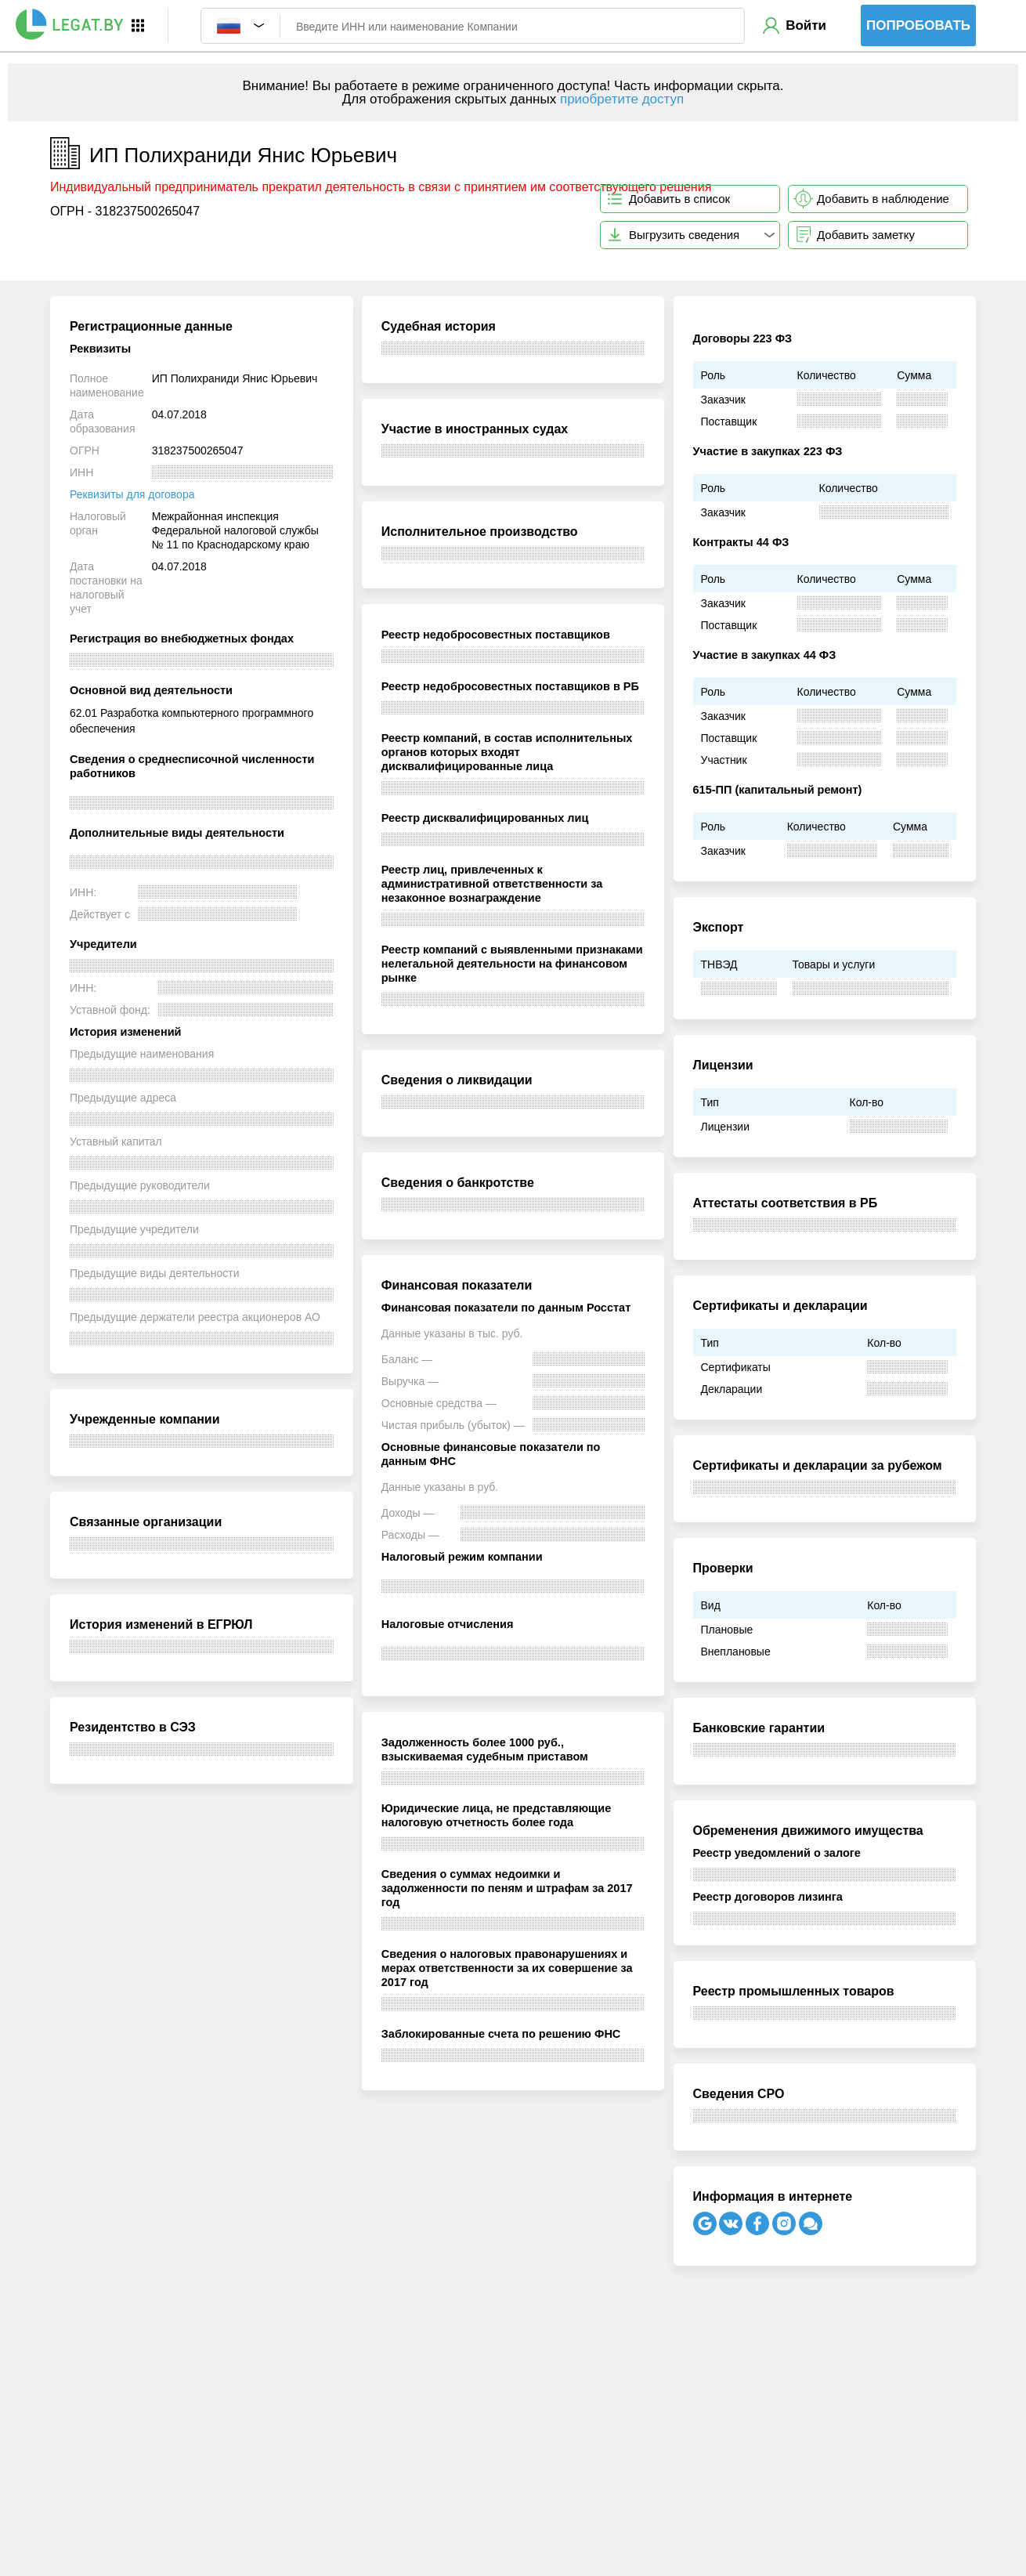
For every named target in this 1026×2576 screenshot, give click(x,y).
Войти (806, 25)
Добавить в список (679, 198)
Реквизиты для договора (132, 494)
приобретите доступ (622, 99)
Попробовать (918, 25)
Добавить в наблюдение (883, 198)
